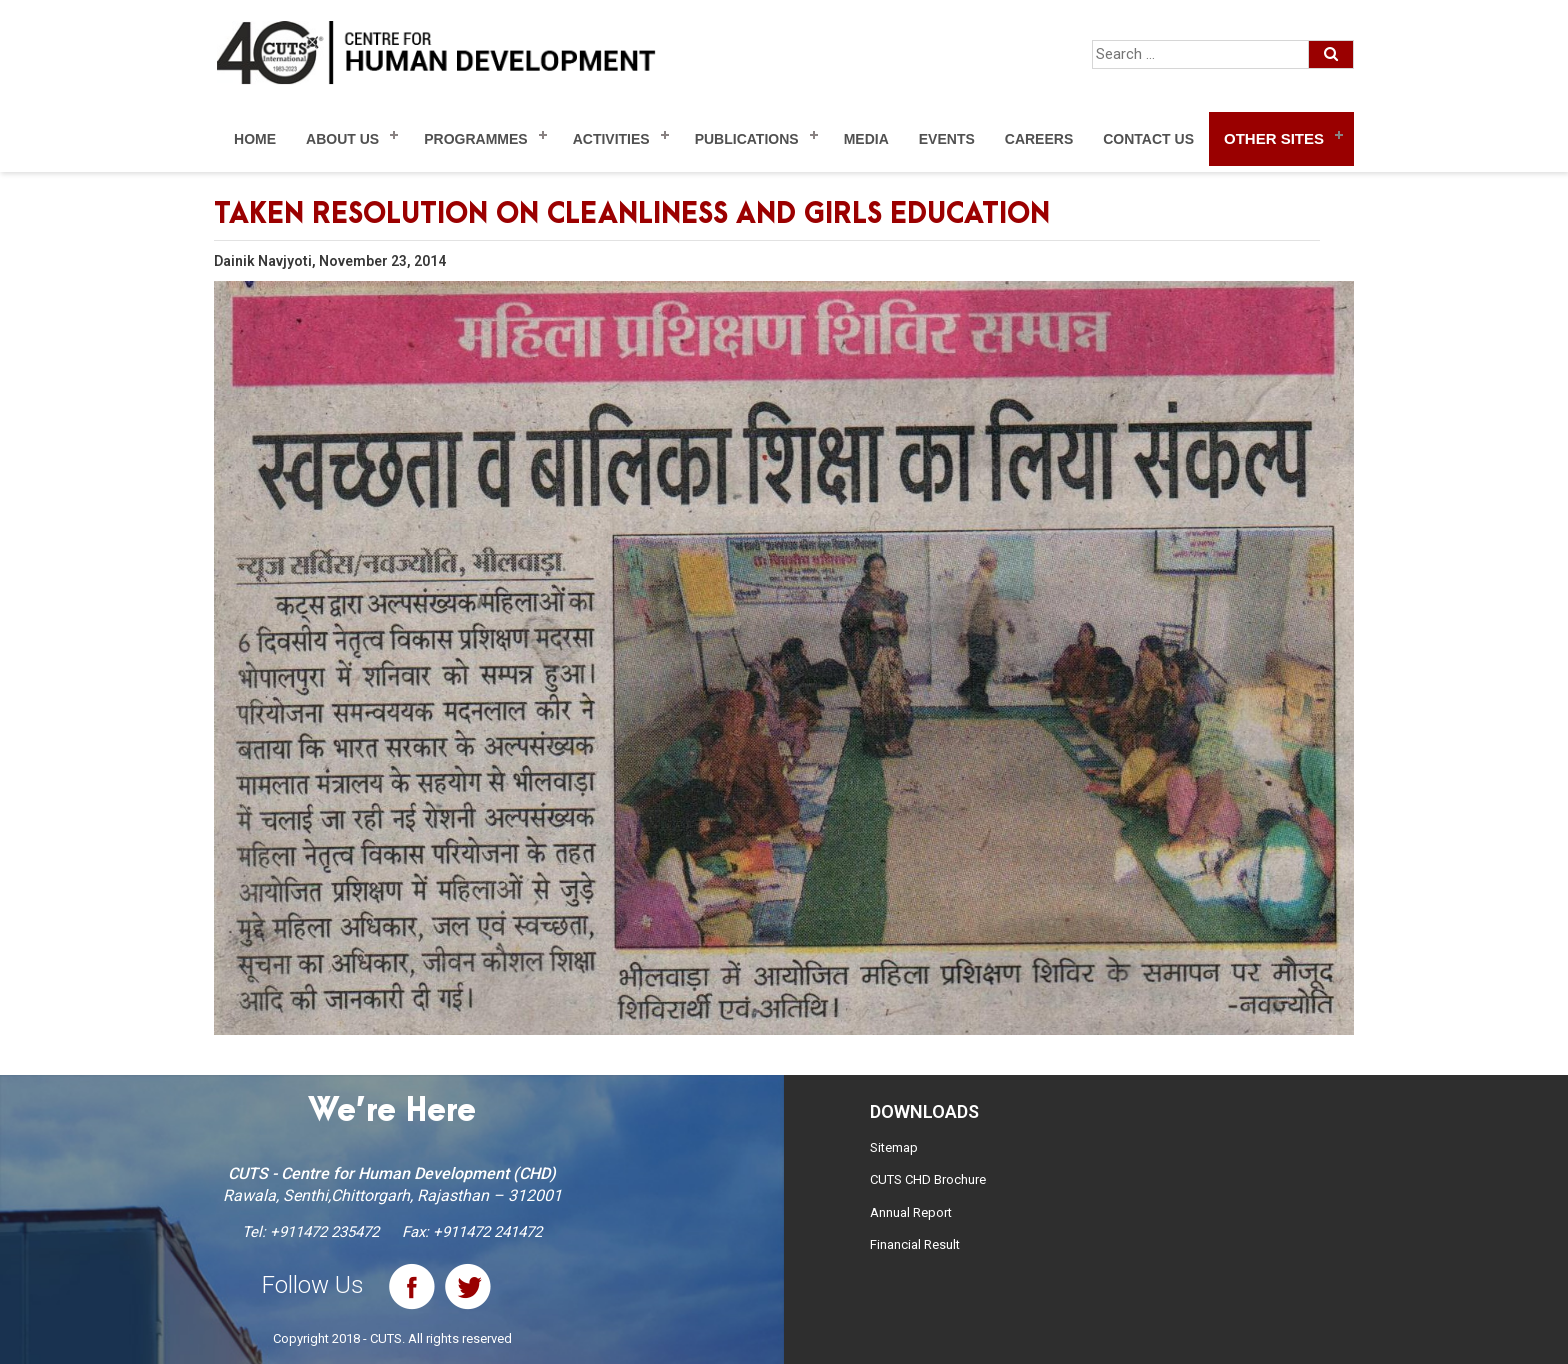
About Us (342, 139)
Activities (611, 139)
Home (255, 139)
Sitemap (894, 1147)
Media (866, 139)
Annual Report (911, 1212)
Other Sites (1274, 138)
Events (947, 139)
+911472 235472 (324, 1232)
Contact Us (1148, 139)
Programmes (475, 139)
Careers (1039, 139)
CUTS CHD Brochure (928, 1179)
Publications (747, 139)
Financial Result (915, 1244)
